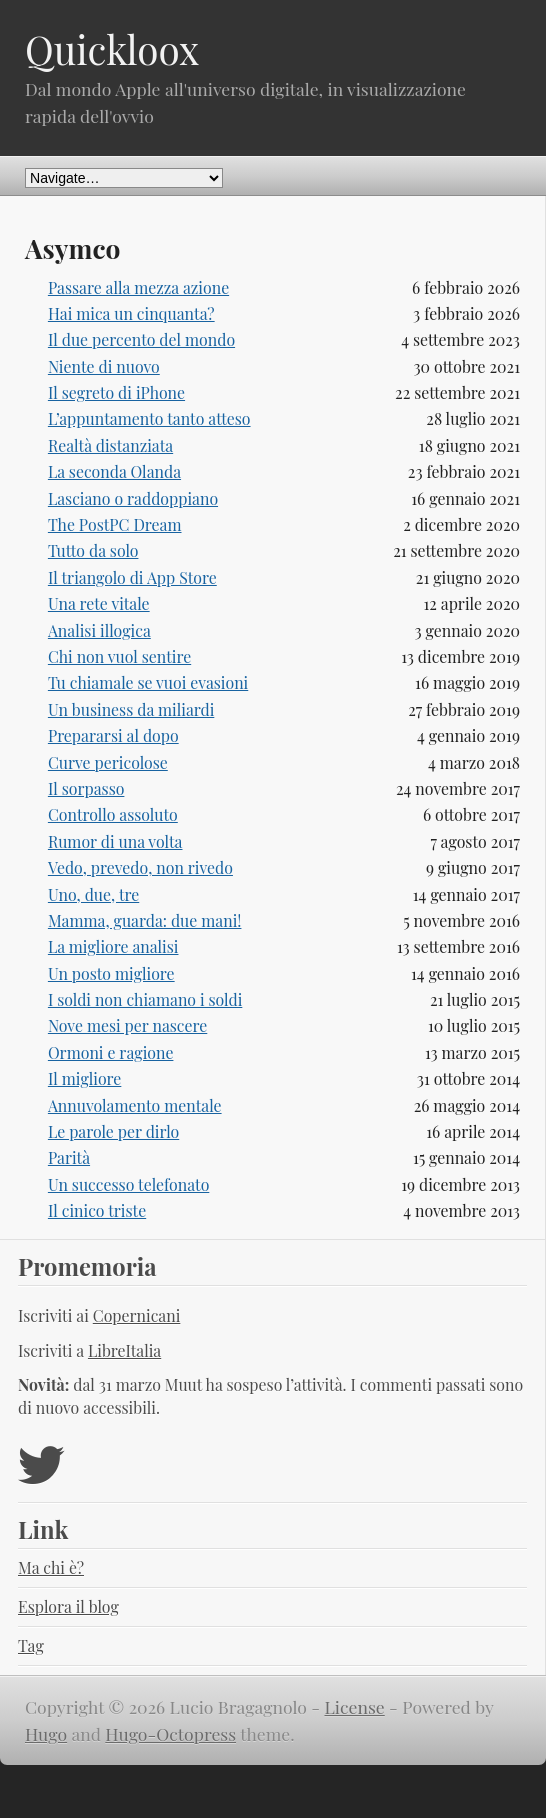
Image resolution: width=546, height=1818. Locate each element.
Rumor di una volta (115, 841)
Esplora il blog (68, 1606)
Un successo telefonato (128, 1184)
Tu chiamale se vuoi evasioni (148, 682)
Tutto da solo (93, 550)
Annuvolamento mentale (135, 1105)
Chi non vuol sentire (119, 656)
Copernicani (137, 1315)
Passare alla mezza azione (138, 287)
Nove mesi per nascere (127, 1025)
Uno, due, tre (93, 894)
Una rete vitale (99, 603)
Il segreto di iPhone (116, 392)
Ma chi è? (51, 1567)
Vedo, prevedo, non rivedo (140, 867)
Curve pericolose (108, 762)
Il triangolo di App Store (132, 577)
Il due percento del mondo (141, 339)
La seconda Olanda (114, 471)
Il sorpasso (86, 788)
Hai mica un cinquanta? (131, 313)
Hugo (46, 1733)
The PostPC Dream (115, 524)
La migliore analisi (113, 946)
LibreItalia (124, 1350)
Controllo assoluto (113, 814)
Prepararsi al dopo (113, 735)
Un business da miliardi (131, 709)
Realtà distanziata (110, 445)
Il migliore (84, 1078)
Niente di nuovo (104, 366)
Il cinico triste (97, 1210)
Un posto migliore (111, 973)
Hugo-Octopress (170, 1733)
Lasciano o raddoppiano (133, 498)
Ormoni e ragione (111, 1052)
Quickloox (112, 49)
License (355, 1706)
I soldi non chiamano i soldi (145, 999)
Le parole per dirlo (113, 1131)
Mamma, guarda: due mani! (145, 920)
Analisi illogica (99, 630)
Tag (31, 1645)
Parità (69, 1157)
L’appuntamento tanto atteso (149, 418)
